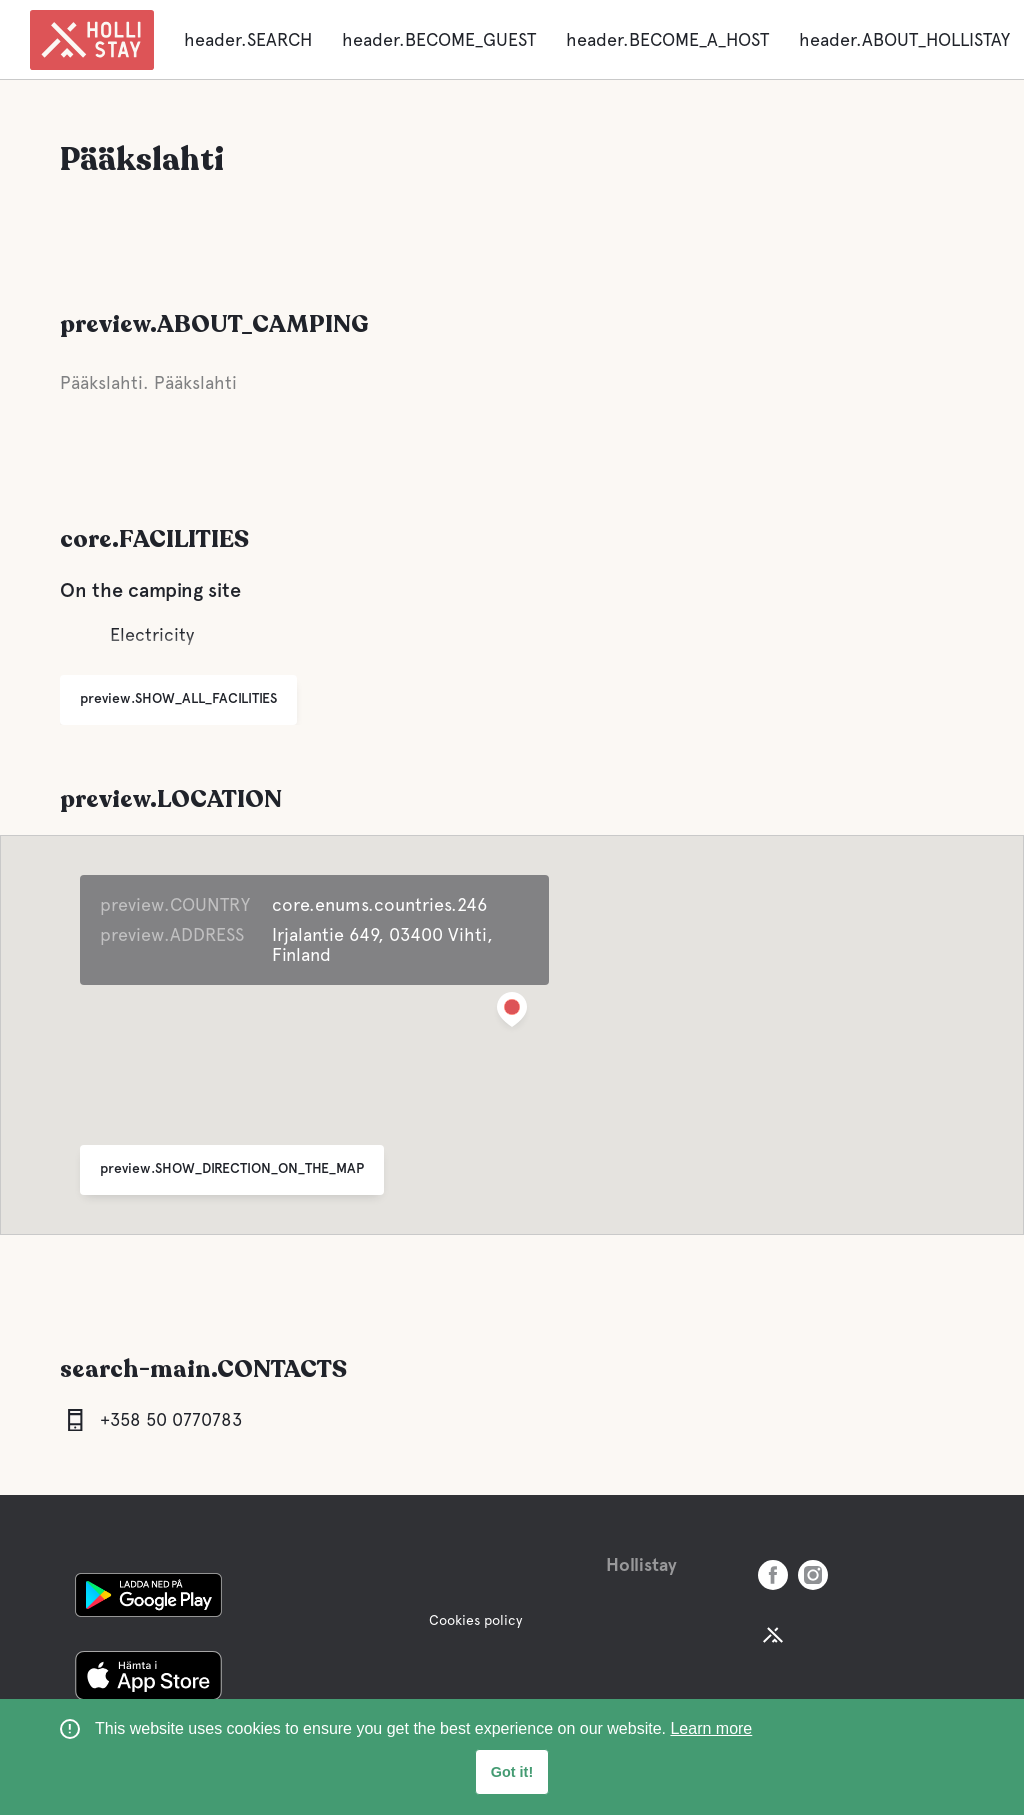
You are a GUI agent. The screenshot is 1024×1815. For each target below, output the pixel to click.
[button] (512, 1013)
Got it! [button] (512, 1772)
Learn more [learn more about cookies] (711, 1728)
